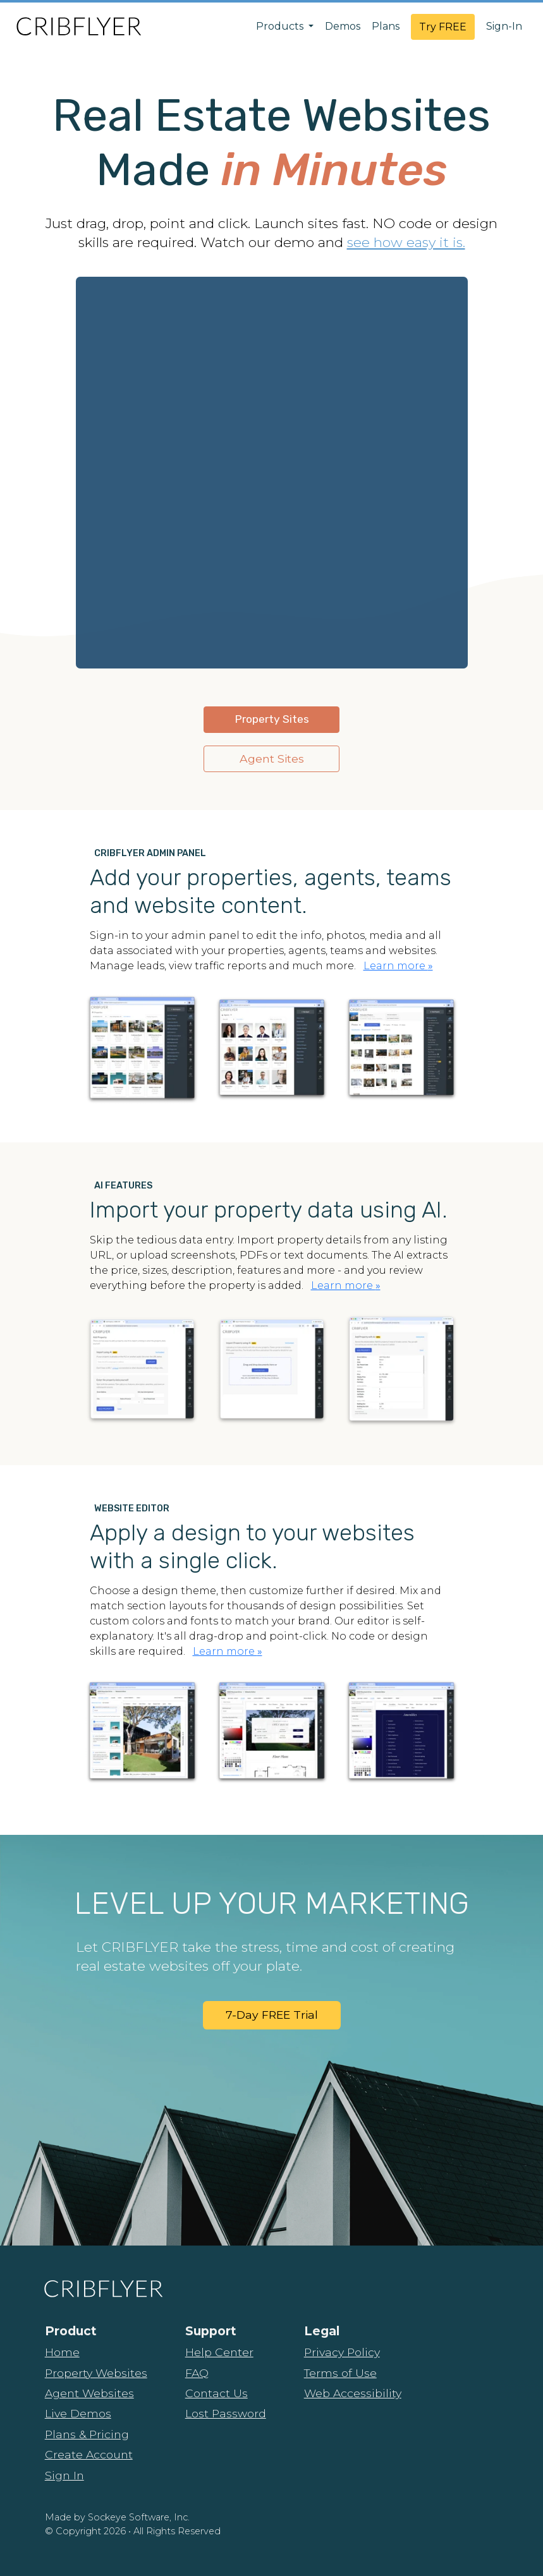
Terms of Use (340, 2372)
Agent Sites (272, 758)
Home (62, 2352)
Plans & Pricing (87, 2434)
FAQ (197, 2372)
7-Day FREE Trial (272, 2014)
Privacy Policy (342, 2352)
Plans (386, 26)
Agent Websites (89, 2393)
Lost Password (225, 2413)
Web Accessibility (352, 2393)
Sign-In (504, 26)
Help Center (219, 2352)
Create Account (89, 2454)
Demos (342, 26)
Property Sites (272, 719)
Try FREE (443, 27)
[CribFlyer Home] (78, 26)
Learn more (398, 966)
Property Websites (96, 2372)
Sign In (64, 2475)
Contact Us (216, 2393)
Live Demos (78, 2413)
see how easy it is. (406, 242)
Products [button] (281, 26)
